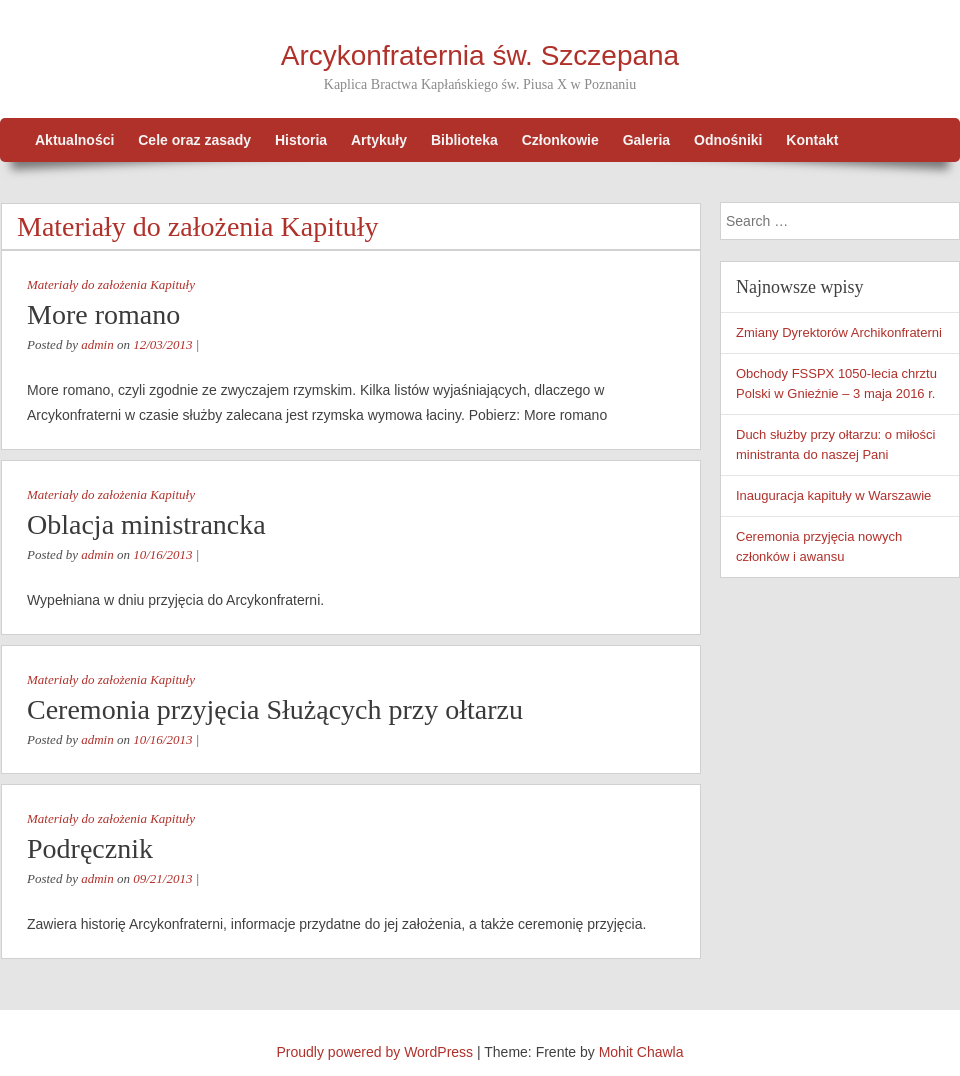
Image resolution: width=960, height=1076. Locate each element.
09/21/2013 (162, 878)
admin (97, 344)
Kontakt (812, 140)
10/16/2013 (162, 554)
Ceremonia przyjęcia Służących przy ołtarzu (275, 709)
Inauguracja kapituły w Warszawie (833, 495)
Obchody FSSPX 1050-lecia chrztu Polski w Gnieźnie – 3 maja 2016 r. (836, 383)
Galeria (646, 140)
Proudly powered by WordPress (375, 1052)
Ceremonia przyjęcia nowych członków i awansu (819, 546)
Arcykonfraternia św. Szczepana (480, 55)
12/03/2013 (162, 344)
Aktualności (74, 140)
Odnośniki (728, 140)
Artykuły (379, 140)
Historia (301, 140)
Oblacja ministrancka (146, 524)
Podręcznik (90, 848)
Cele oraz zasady (194, 140)
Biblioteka (464, 140)
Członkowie (560, 140)
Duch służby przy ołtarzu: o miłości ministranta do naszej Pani (835, 444)
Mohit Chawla (641, 1052)
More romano (103, 314)
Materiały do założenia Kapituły (111, 284)
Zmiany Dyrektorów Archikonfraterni (839, 332)
